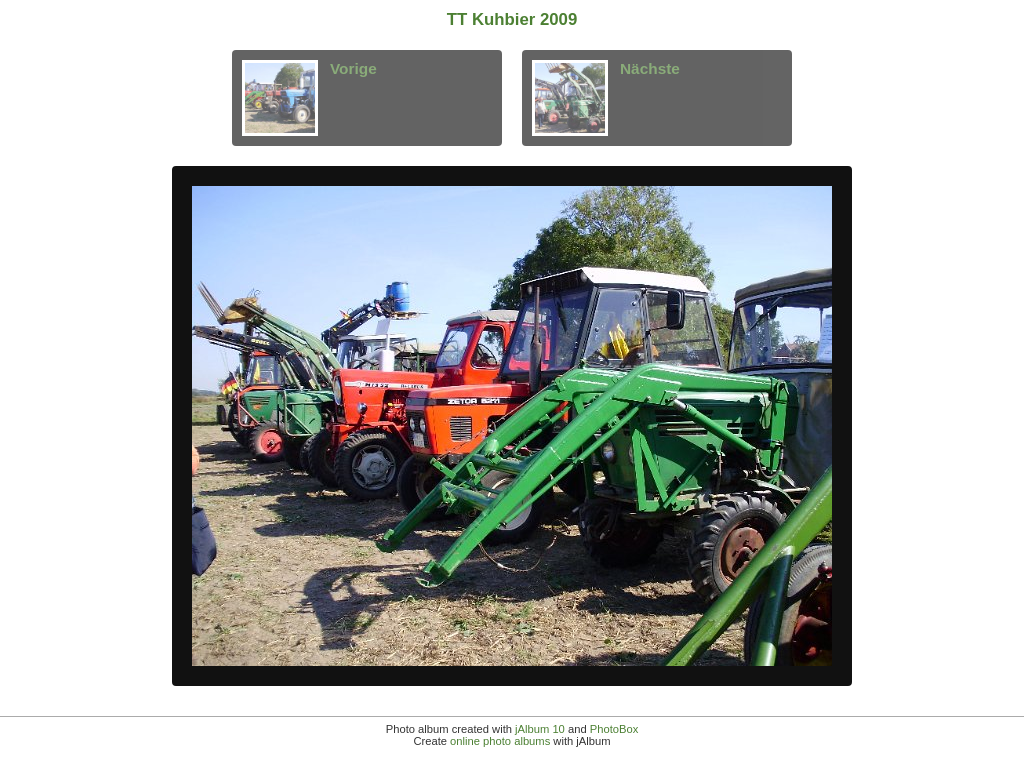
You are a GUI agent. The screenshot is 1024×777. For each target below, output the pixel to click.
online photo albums (500, 741)
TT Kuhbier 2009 (512, 19)
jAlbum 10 (540, 729)
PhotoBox (614, 729)
